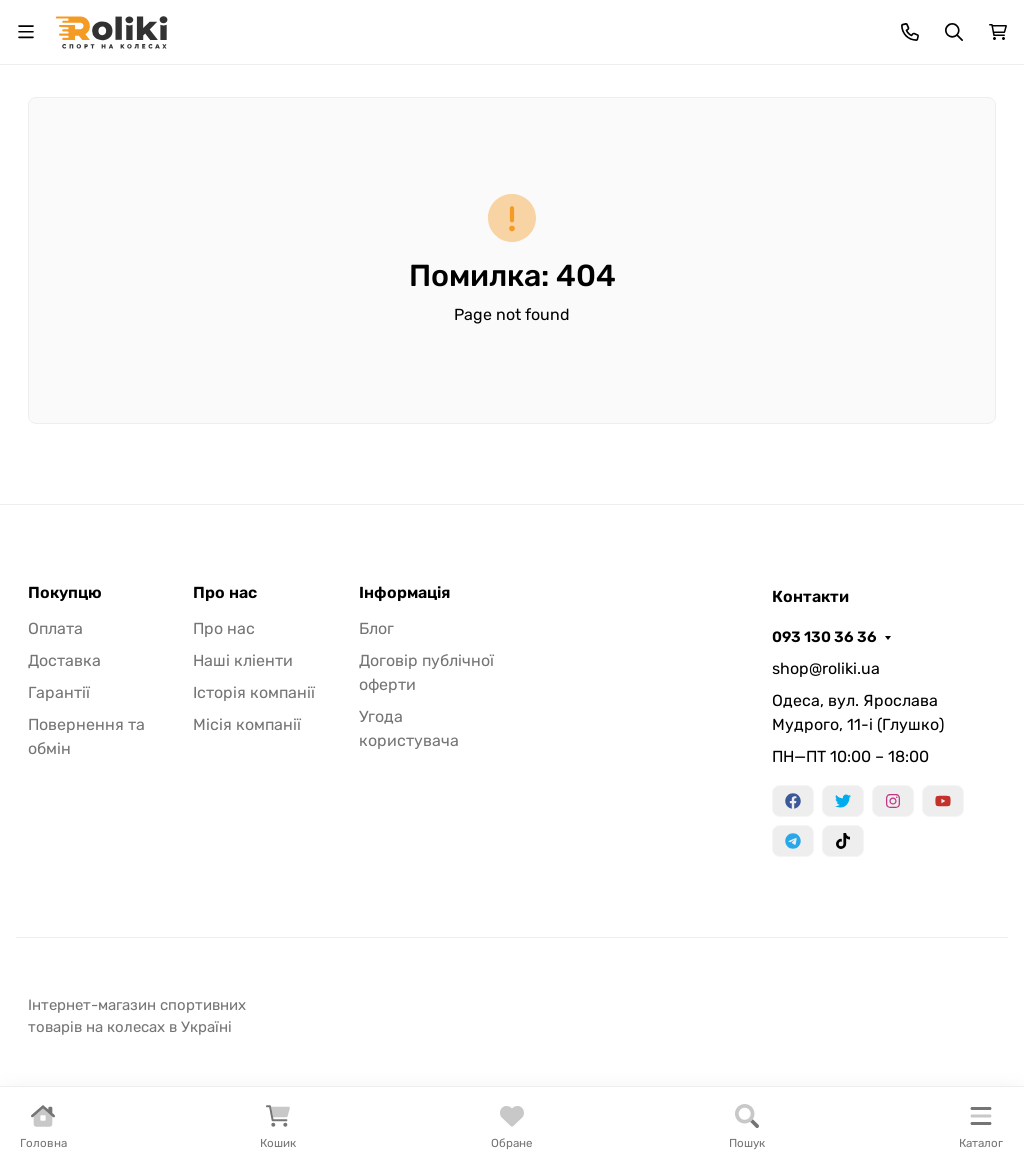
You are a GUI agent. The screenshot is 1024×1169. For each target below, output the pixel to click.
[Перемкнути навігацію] (26, 32)
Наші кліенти (243, 660)
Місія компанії (247, 724)
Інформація (404, 593)
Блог (376, 628)
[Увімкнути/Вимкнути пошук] (954, 32)
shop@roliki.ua (826, 668)
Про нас (225, 593)
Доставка (64, 660)
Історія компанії (254, 692)
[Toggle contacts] (910, 32)
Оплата (55, 628)
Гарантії (59, 692)
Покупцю (65, 593)
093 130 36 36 (824, 637)
